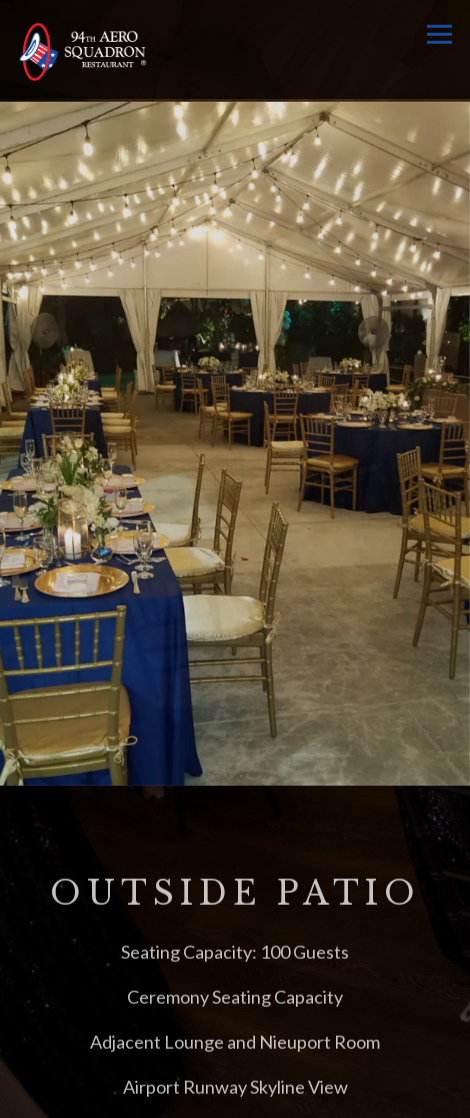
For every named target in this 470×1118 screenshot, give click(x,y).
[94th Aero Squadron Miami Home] (82, 49)
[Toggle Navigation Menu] (439, 34)
